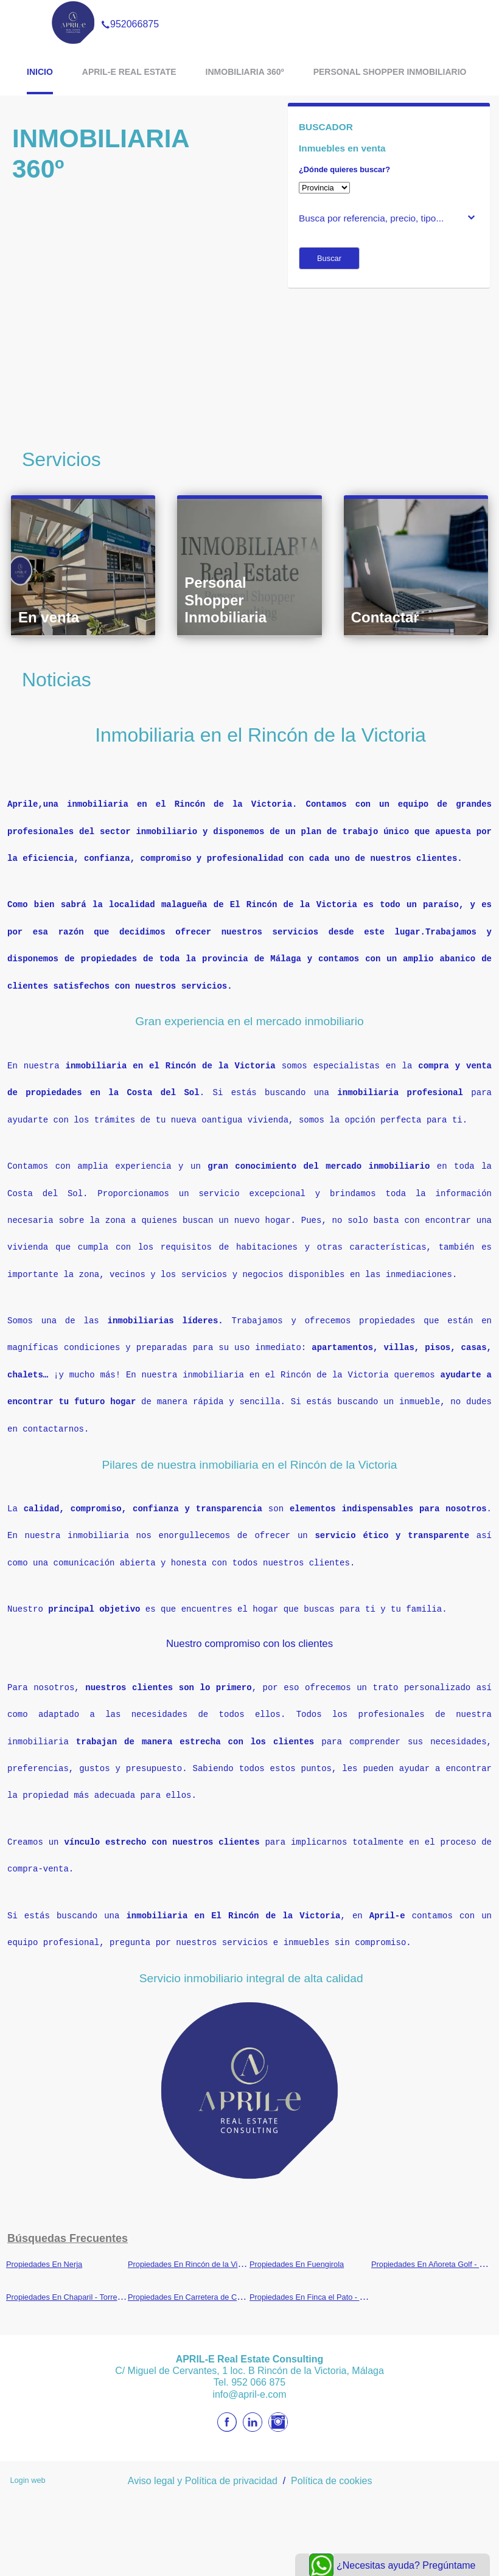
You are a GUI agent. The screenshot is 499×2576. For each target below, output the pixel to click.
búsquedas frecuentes (67, 2218)
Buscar (329, 258)
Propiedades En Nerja (44, 2244)
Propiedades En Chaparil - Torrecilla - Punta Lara (91, 2277)
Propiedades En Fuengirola (297, 2244)
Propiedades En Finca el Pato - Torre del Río (327, 2277)
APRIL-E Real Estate (129, 72)
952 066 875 (258, 2362)
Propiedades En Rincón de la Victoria (192, 2244)
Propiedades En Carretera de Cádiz (189, 2277)
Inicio (40, 72)
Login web (27, 2460)
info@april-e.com (249, 2374)
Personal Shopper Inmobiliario (390, 72)
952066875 (130, 8)
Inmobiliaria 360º (245, 72)
